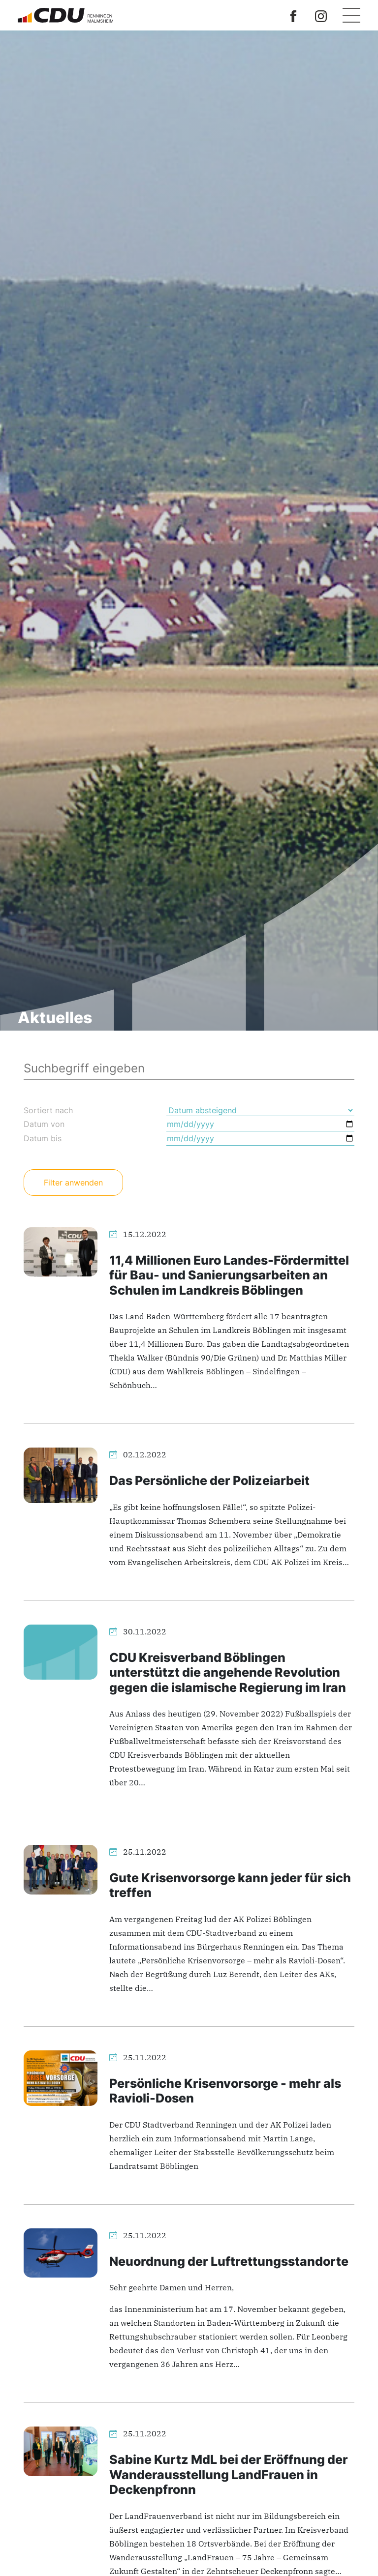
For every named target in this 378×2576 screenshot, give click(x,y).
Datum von (44, 1124)
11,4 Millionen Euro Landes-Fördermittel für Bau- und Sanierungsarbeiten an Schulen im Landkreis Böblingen (229, 1275)
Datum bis (43, 1138)
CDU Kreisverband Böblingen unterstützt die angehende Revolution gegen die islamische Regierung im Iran (227, 1672)
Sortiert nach (48, 1110)
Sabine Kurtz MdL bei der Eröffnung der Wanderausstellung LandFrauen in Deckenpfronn (228, 2474)
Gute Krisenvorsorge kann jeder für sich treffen (230, 1885)
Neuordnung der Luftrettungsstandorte (228, 2261)
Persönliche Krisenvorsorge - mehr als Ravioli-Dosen (225, 2090)
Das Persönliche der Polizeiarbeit (209, 1480)
